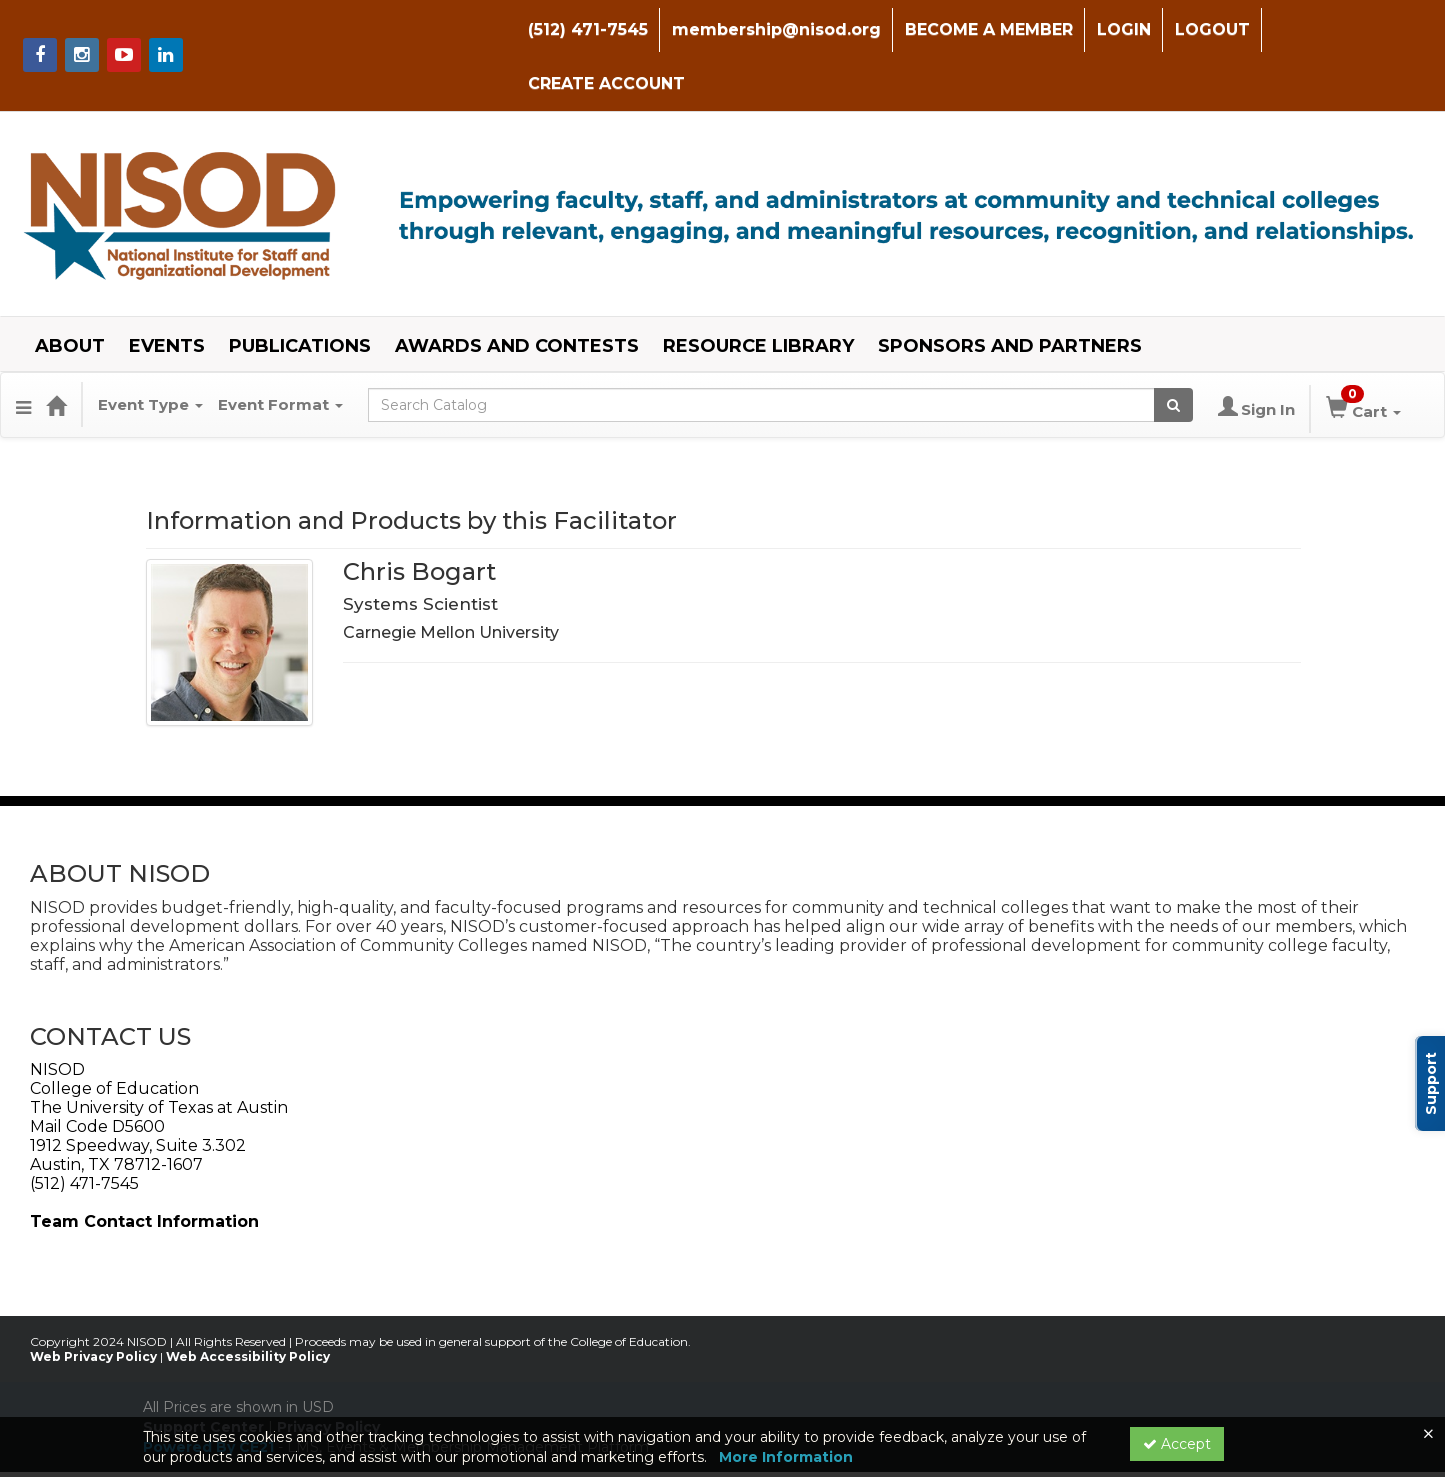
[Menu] (23, 351)
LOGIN (1119, 29)
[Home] (56, 351)
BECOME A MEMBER (984, 29)
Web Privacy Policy (93, 1301)
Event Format (280, 350)
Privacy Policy (328, 1372)
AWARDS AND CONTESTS (517, 292)
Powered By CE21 (210, 1392)
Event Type (150, 350)
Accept (1177, 1444)
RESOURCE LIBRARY (758, 292)
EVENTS (167, 292)
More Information (786, 1457)
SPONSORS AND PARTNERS (1010, 292)
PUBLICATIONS (300, 292)
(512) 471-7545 (583, 29)
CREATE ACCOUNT (1347, 29)
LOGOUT (1207, 29)
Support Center (203, 1372)
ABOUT (70, 292)
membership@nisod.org (771, 29)
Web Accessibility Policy (248, 1301)
